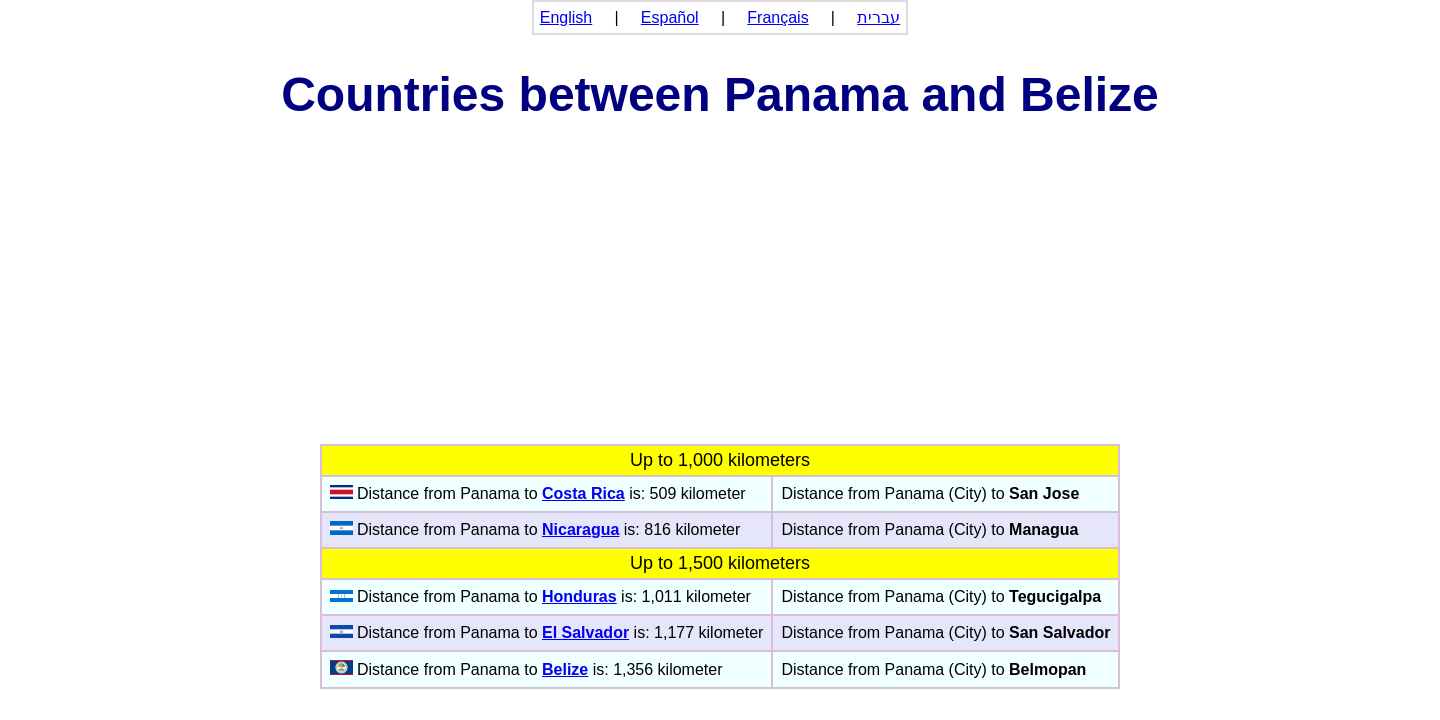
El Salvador (585, 632)
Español (670, 17)
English (566, 17)
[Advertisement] (720, 294)
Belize (565, 669)
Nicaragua (580, 529)
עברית (878, 17)
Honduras (579, 596)
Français (777, 17)
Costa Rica (583, 493)
